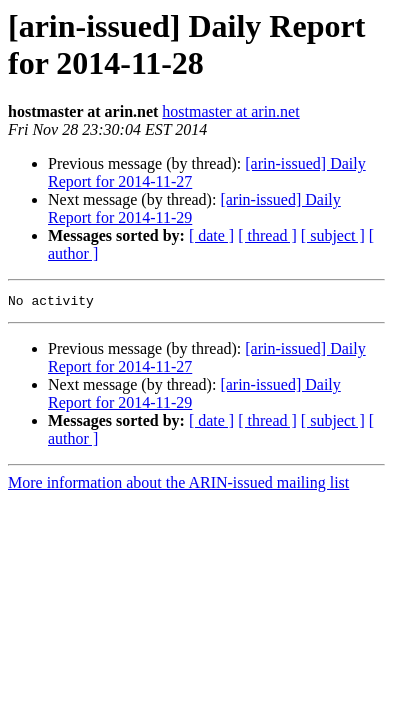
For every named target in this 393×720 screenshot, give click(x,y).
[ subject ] (333, 235)
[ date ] (211, 235)
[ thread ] (267, 235)
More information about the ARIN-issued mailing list (178, 485)
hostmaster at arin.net (230, 111)
